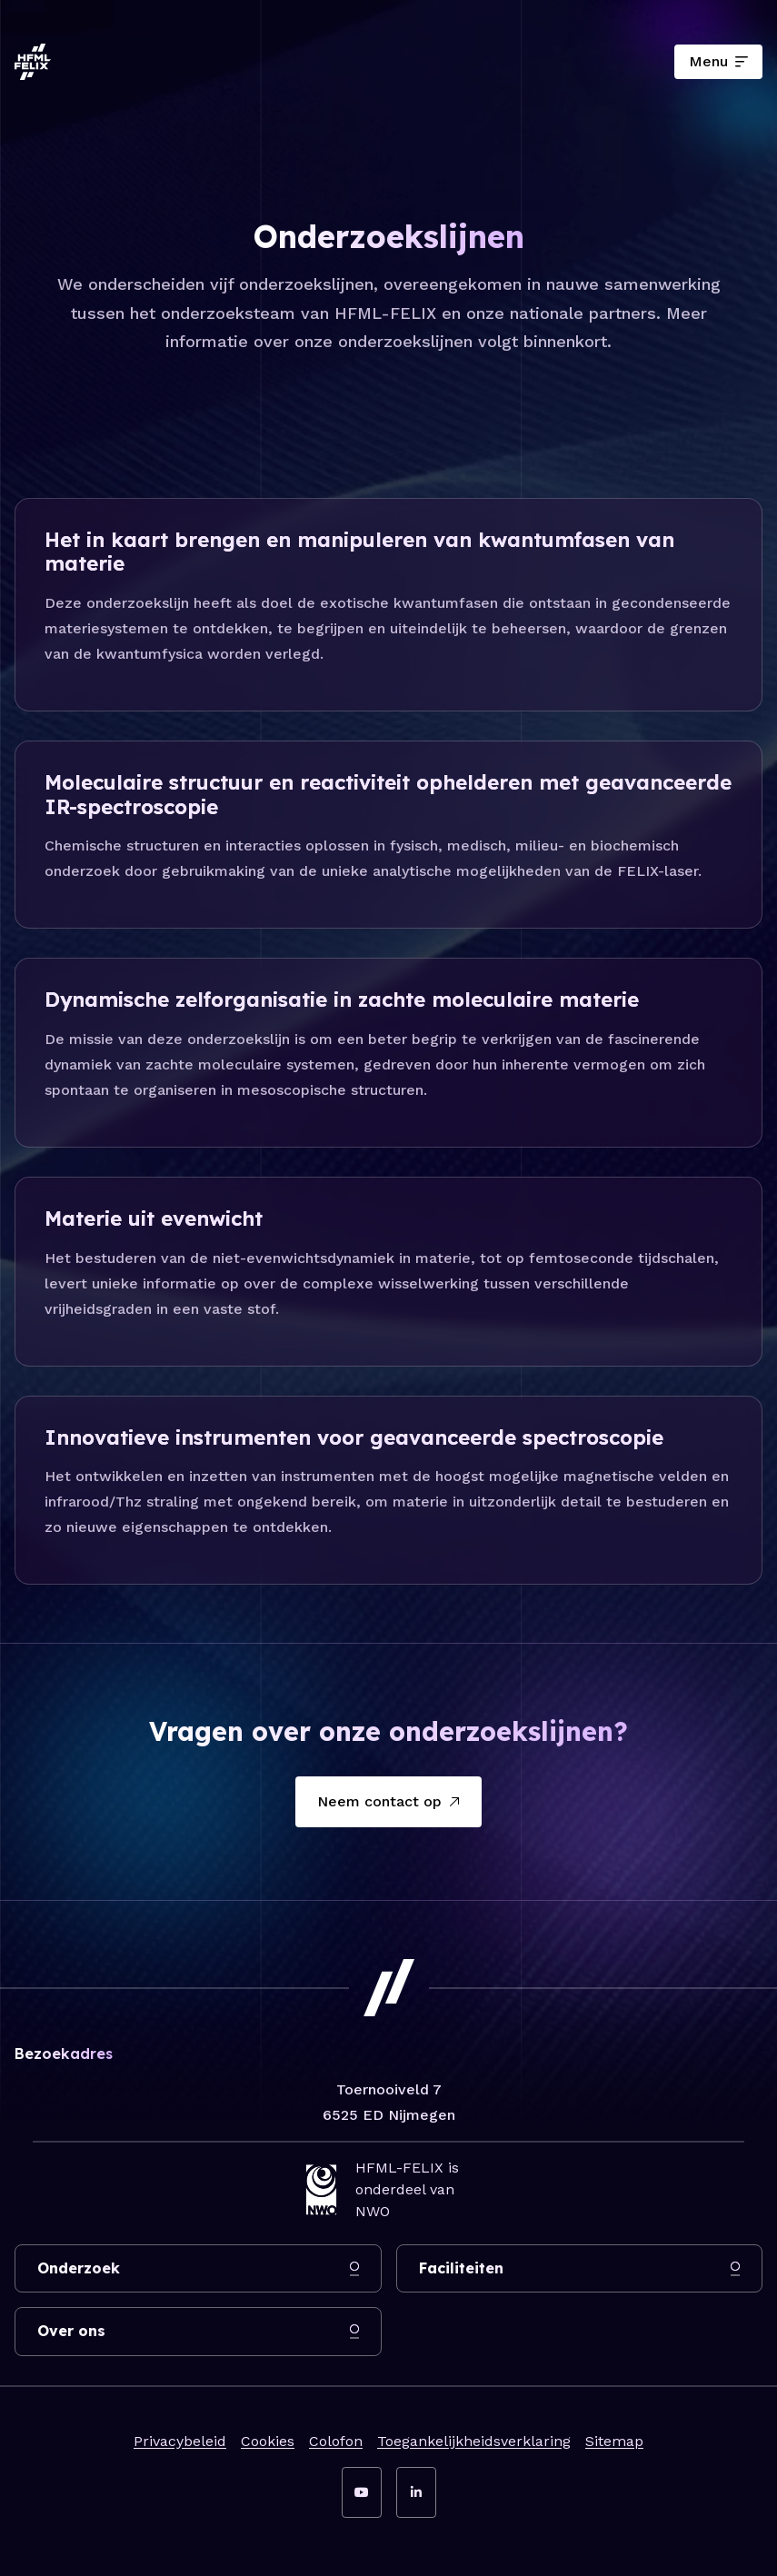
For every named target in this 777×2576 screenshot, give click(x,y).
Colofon (336, 2441)
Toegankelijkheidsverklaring (474, 2441)
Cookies (267, 2441)
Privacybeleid (180, 2441)
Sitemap (614, 2441)
